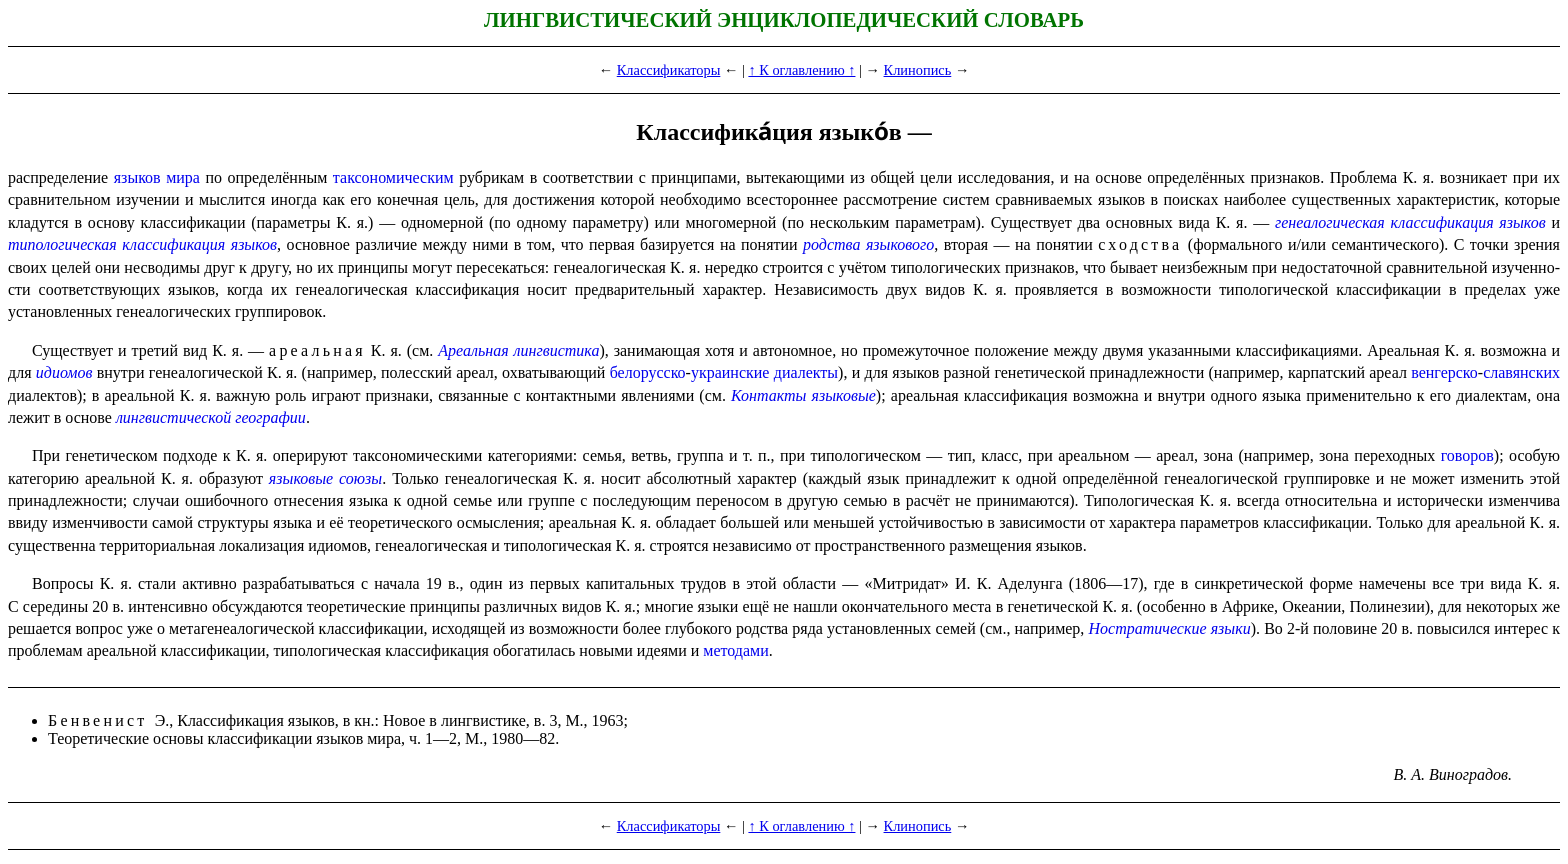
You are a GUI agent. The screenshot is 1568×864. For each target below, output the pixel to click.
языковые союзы (325, 478)
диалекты (806, 372)
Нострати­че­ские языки (1170, 628)
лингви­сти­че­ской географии (211, 417)
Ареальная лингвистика (518, 350)
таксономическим (393, 177)
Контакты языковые (803, 395)
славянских (1521, 372)
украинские (730, 372)
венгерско (1444, 372)
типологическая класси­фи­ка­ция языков (142, 244)
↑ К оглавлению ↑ (801, 70)
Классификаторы (669, 70)
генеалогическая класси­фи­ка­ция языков (1410, 222)
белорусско (648, 372)
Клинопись (918, 70)
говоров (1467, 455)
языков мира (157, 177)
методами (735, 650)
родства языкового (868, 244)
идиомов (64, 372)
